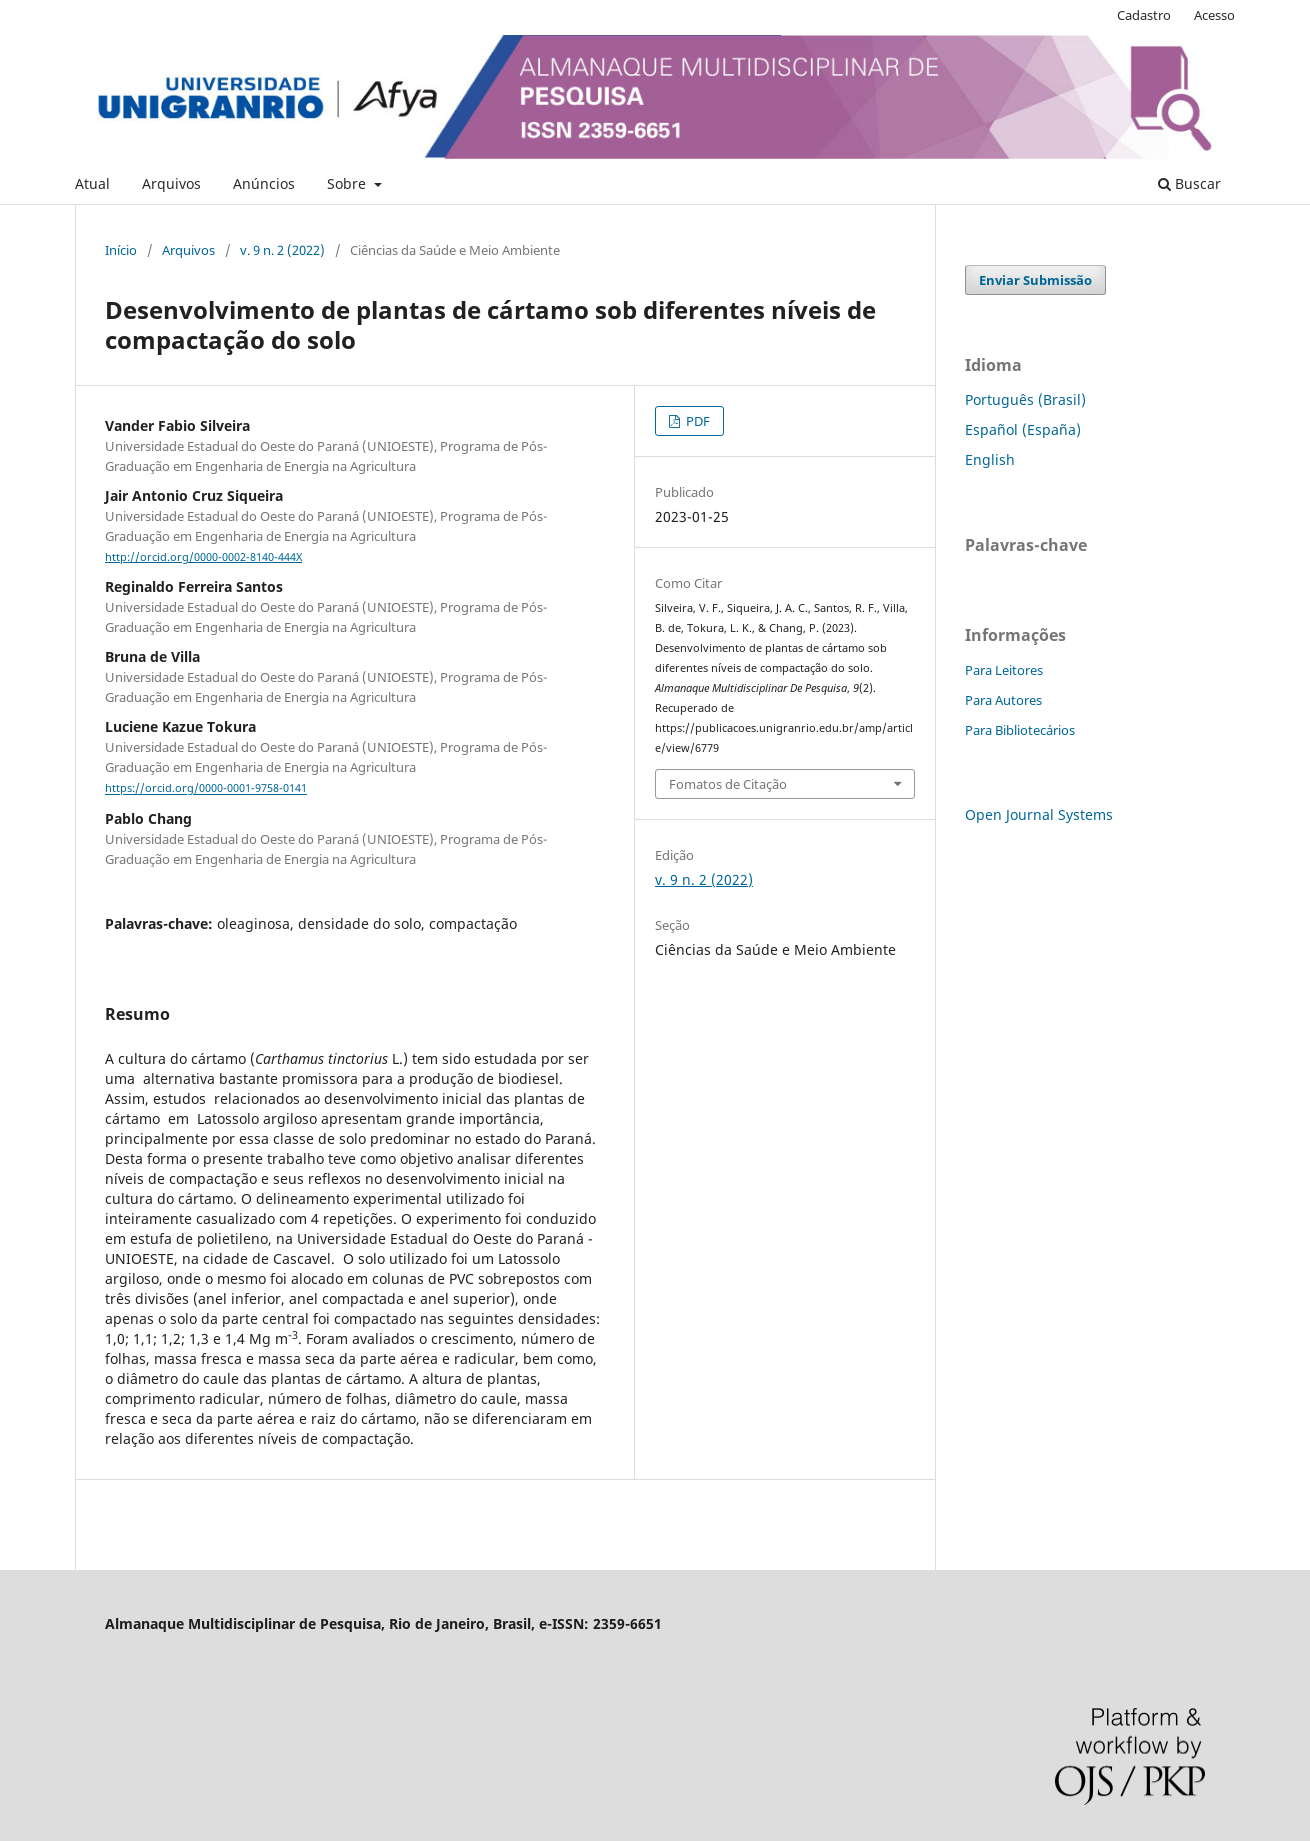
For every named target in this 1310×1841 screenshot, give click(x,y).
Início (121, 250)
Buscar (1189, 183)
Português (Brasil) (1025, 399)
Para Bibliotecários (1020, 730)
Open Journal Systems (1039, 814)
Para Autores (1003, 700)
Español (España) (1023, 429)
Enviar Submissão (1035, 280)
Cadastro (1144, 15)
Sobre (348, 183)
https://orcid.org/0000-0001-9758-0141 (206, 789)
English (990, 459)
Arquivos (171, 183)
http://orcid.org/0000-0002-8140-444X (203, 557)
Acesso (1214, 15)
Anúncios (264, 183)
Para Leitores (1004, 670)
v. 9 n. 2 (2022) (282, 250)
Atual (92, 183)
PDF (696, 421)
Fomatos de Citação (728, 784)
